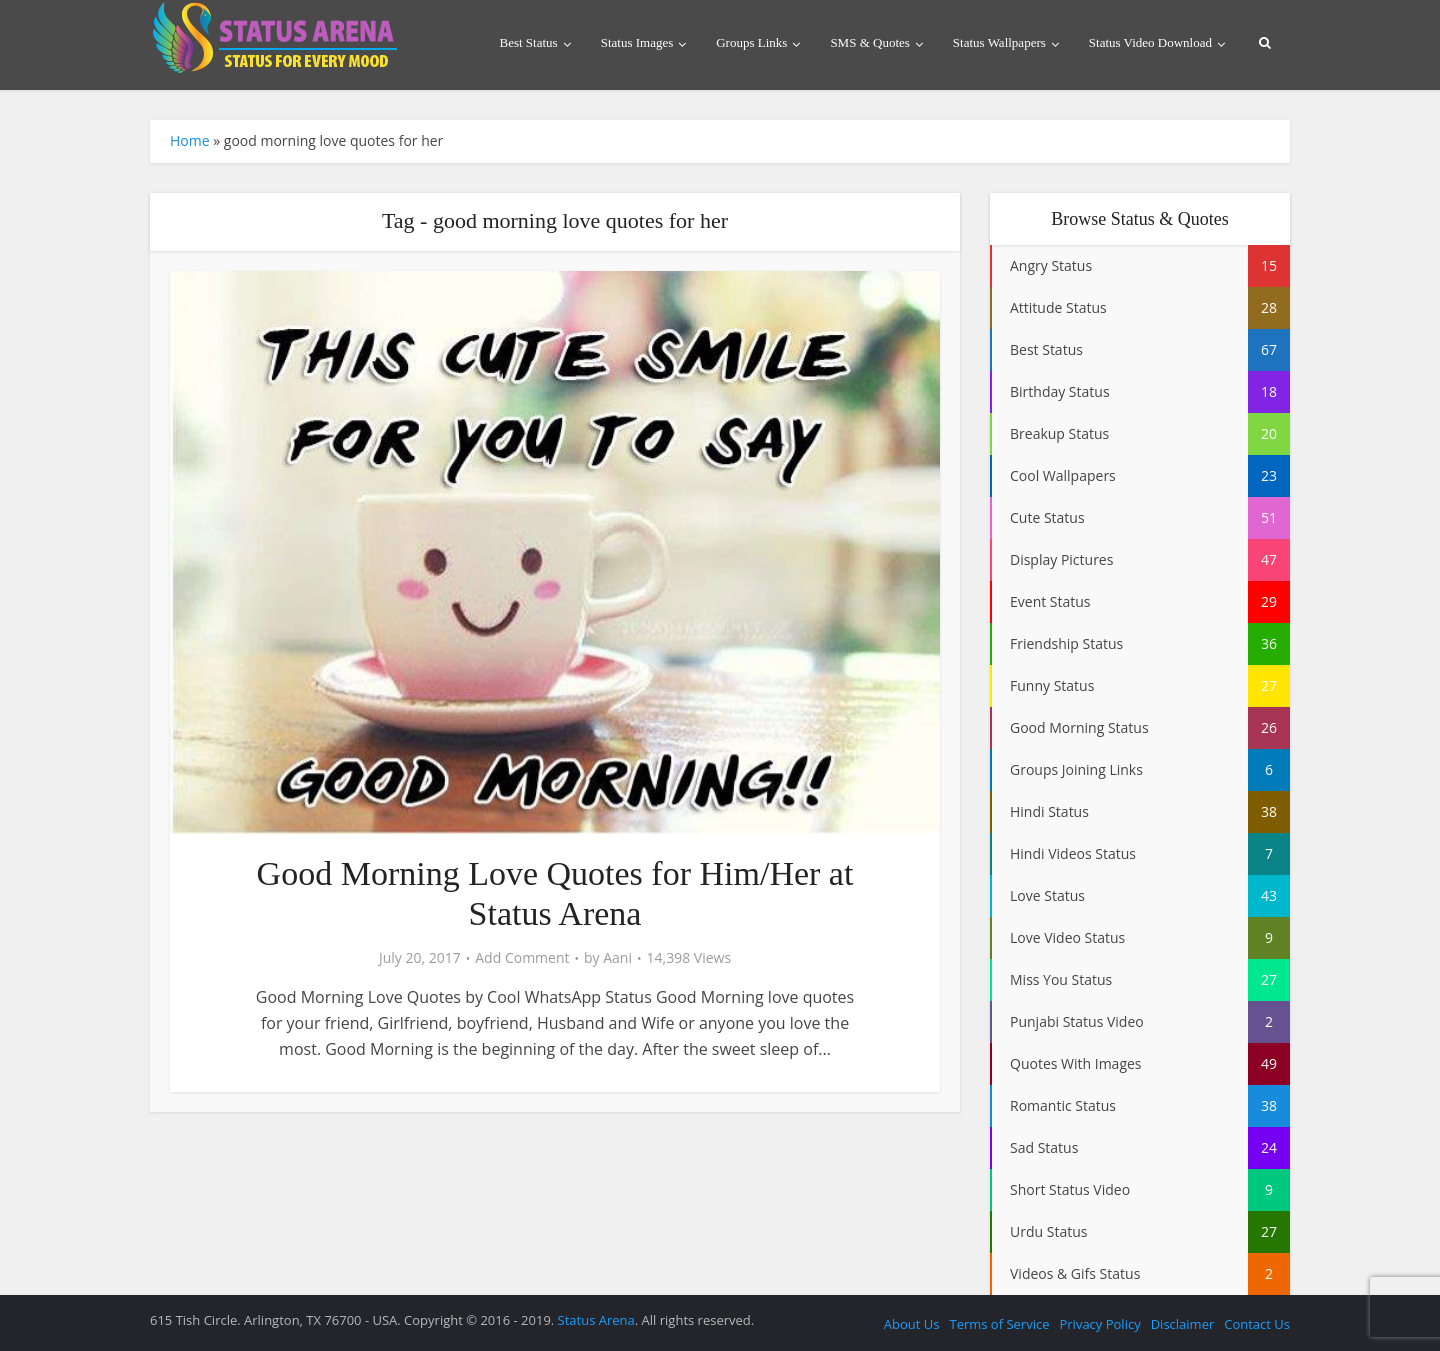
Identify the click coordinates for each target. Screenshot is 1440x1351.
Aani (617, 958)
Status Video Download (1150, 42)
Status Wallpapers (999, 42)
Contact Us (1257, 1324)
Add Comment (522, 958)
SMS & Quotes (869, 42)
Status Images (637, 42)
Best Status (529, 42)
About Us (912, 1324)
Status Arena (596, 1320)
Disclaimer (1183, 1324)
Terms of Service (999, 1324)
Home (190, 140)
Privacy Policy (1099, 1324)
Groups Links (751, 42)
